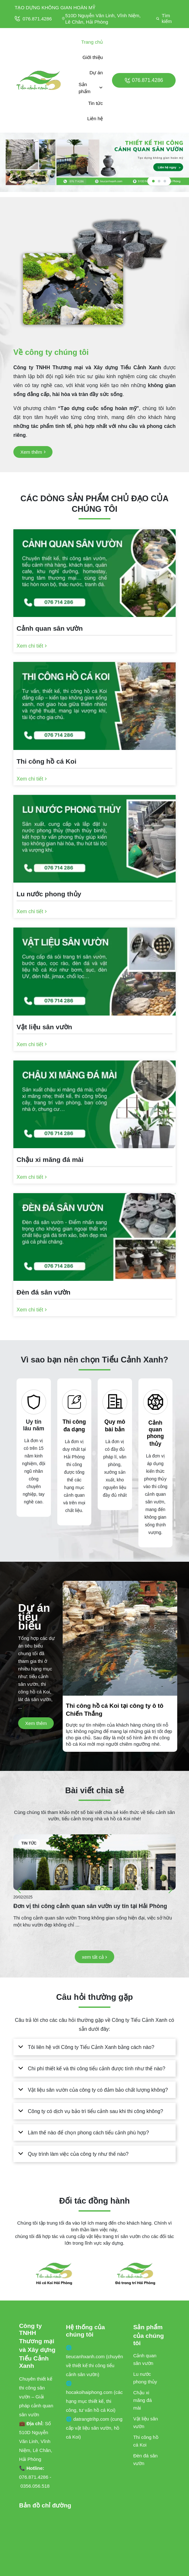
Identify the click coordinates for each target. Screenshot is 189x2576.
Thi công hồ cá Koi (145, 2441)
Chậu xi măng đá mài (142, 2400)
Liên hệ (95, 118)
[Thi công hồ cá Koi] (94, 763)
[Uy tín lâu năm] (33, 1402)
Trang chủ (92, 42)
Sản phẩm (91, 88)
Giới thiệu (92, 57)
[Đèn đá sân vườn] (94, 1294)
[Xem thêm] (32, 452)
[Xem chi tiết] (32, 646)
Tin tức (95, 103)
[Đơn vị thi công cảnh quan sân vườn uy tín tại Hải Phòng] (94, 1862)
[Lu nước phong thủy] (94, 896)
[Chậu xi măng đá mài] (94, 1161)
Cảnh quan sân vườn (145, 2359)
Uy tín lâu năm (33, 1425)
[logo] (38, 80)
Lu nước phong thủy (145, 2377)
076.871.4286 (33, 18)
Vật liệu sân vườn (145, 2422)
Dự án (96, 72)
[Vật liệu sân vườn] (94, 1029)
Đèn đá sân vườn (145, 2459)
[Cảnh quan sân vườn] (94, 630)
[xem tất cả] (94, 1957)
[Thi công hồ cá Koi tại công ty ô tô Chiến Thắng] (120, 1724)
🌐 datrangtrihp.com (88, 2419)
